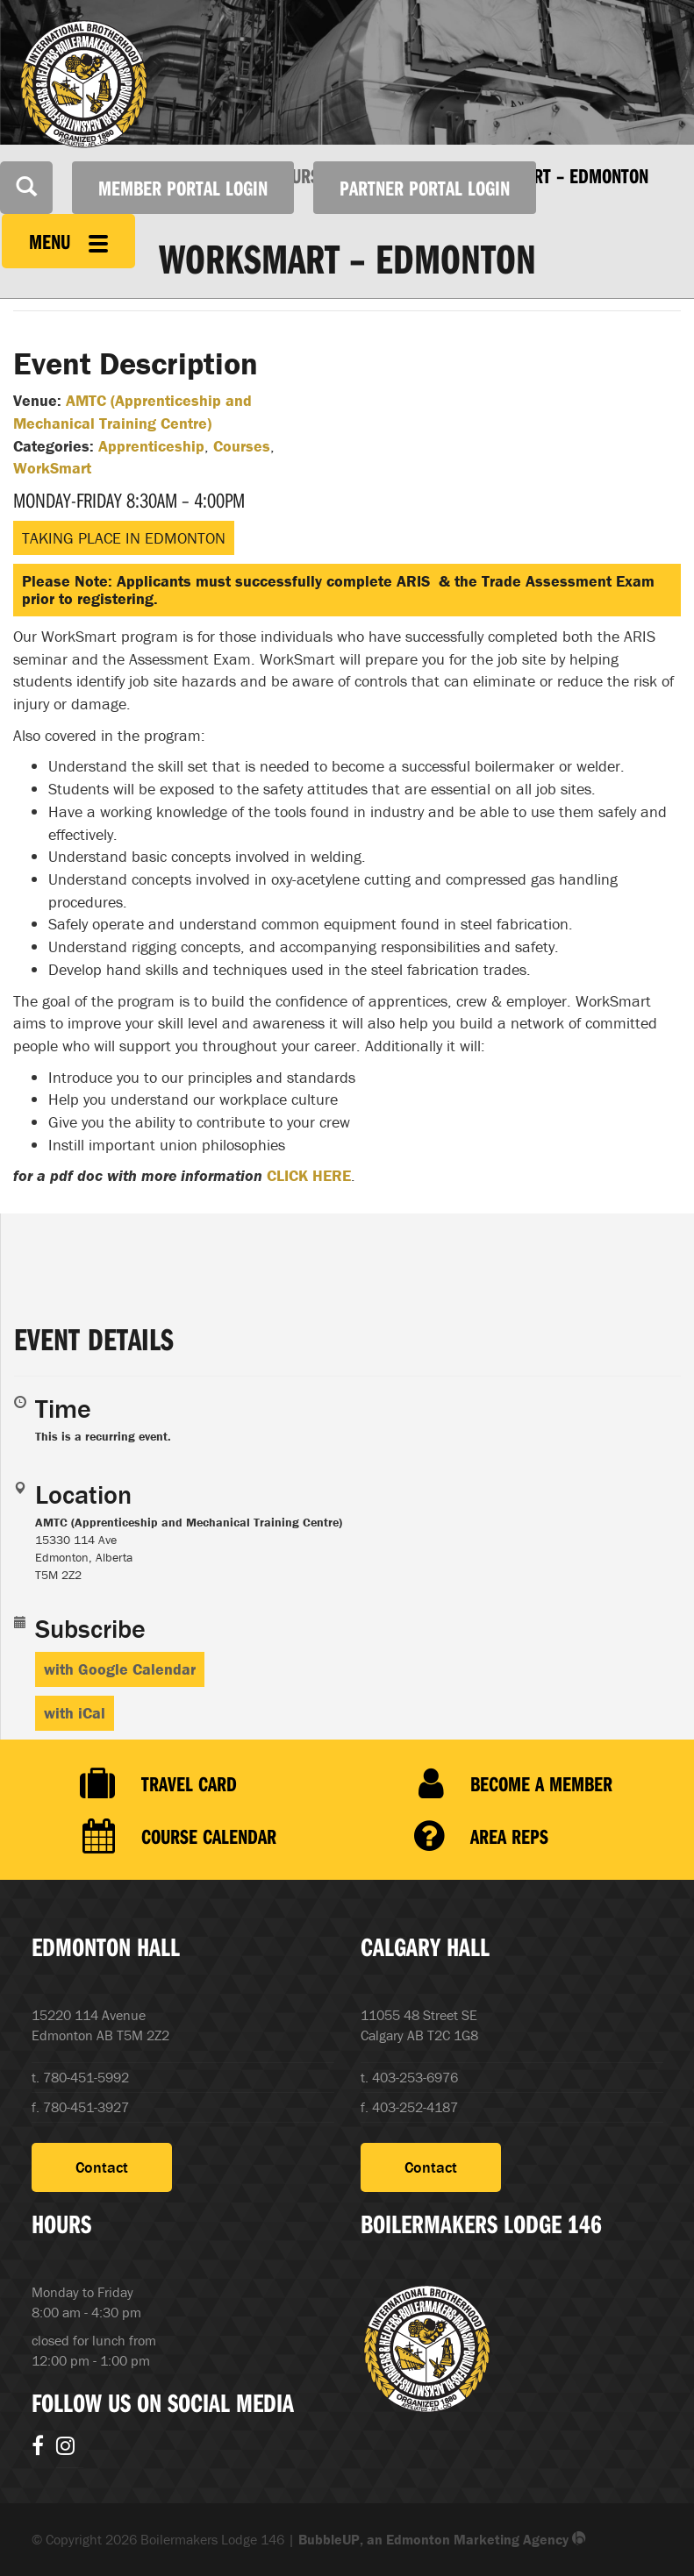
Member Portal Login (183, 187)
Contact (101, 2167)
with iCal (74, 1713)
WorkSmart (52, 468)
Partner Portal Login (425, 187)
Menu (68, 241)
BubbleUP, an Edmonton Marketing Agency (442, 2539)
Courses (241, 446)
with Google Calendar (120, 1669)
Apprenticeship (151, 446)
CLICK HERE (309, 1175)
